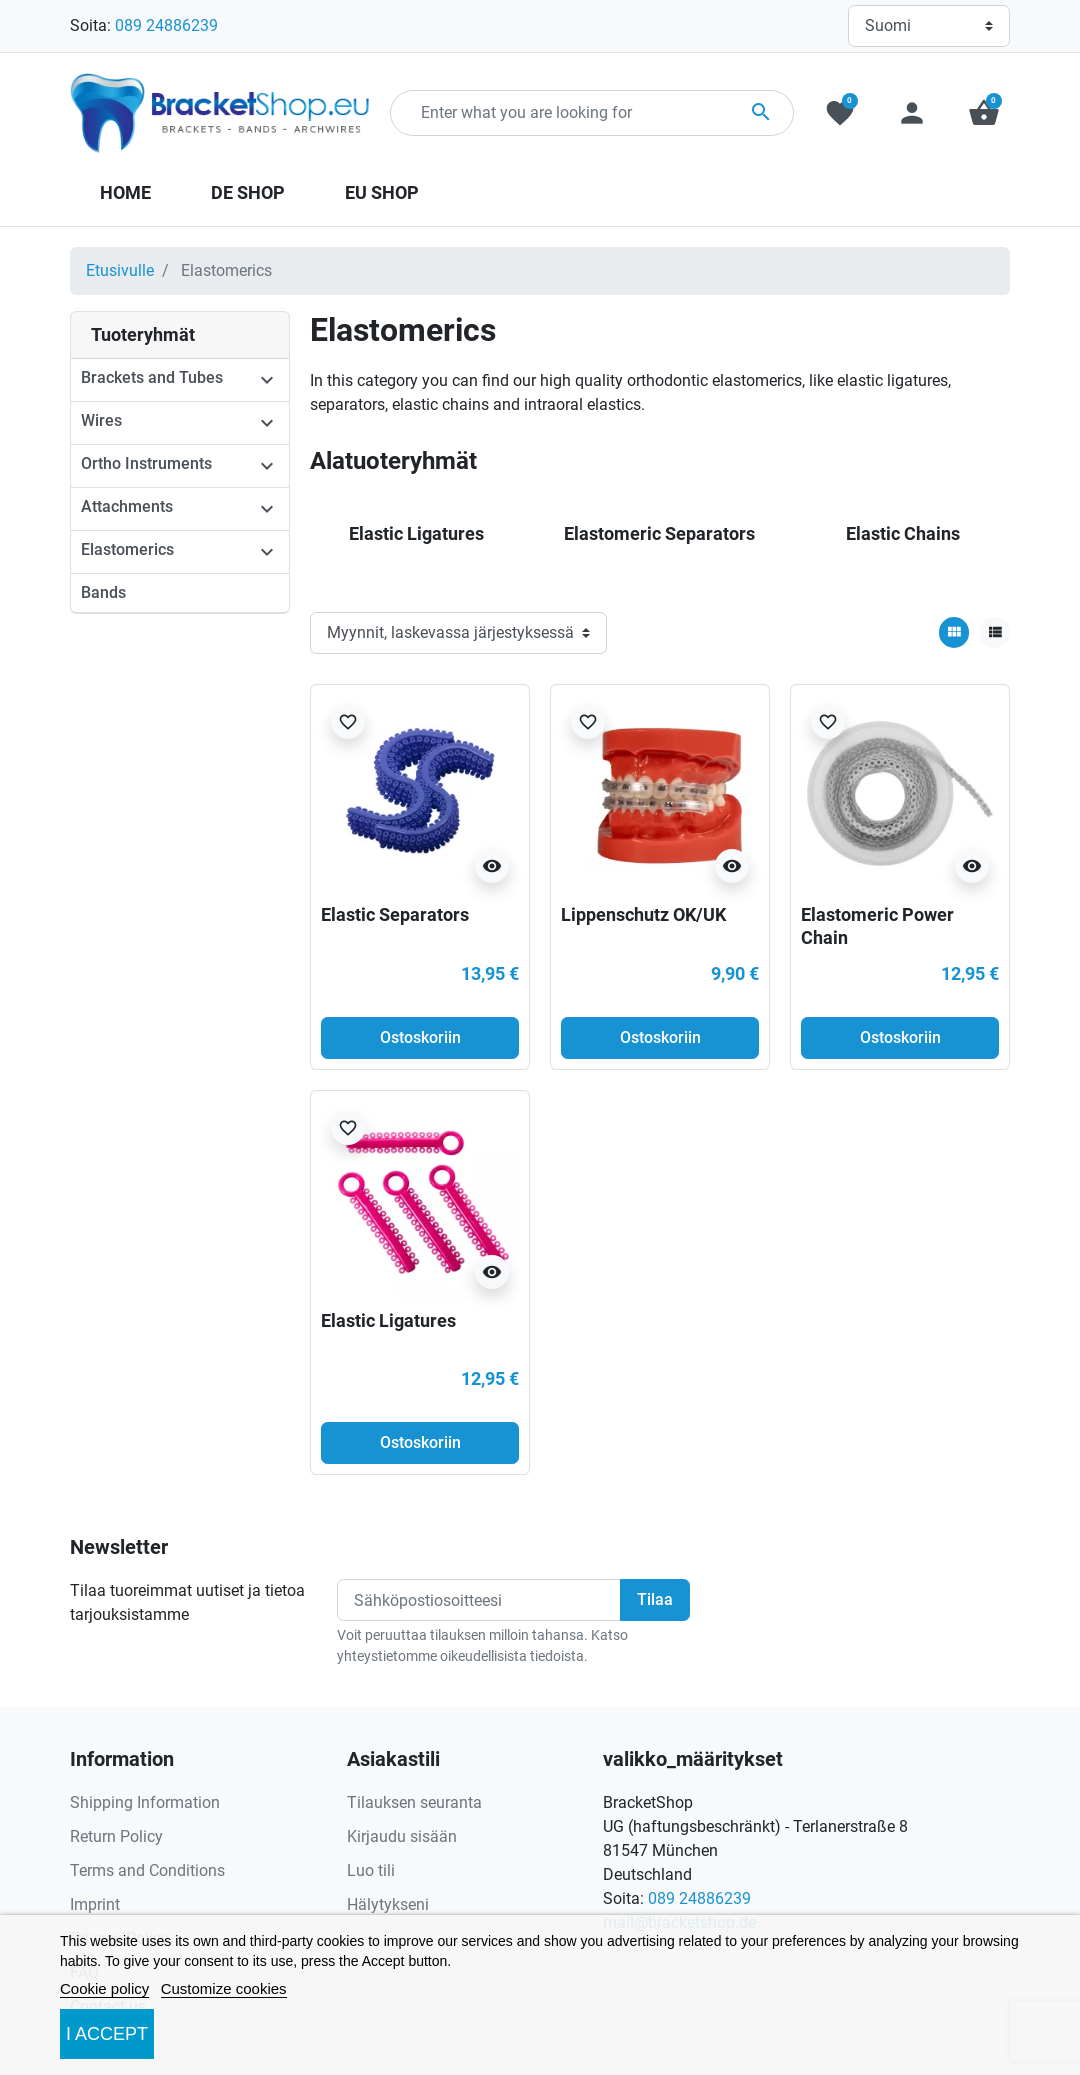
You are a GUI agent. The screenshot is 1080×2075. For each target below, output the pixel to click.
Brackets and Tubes (152, 377)
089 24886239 (166, 25)
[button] (984, 113)
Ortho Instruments (146, 463)
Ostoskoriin (420, 1037)
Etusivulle (120, 270)
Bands (103, 592)
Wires (101, 420)
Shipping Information (145, 1802)
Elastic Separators (395, 914)
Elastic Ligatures (388, 1320)
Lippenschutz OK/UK (643, 914)
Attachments (127, 506)
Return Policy (116, 1836)
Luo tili (371, 1870)
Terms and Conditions (147, 1870)
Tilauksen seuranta (414, 1802)
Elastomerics (127, 549)
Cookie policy (104, 1988)
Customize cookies (224, 1988)
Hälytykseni (388, 1904)
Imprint (95, 1904)
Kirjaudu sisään (402, 1836)
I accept (107, 2034)
